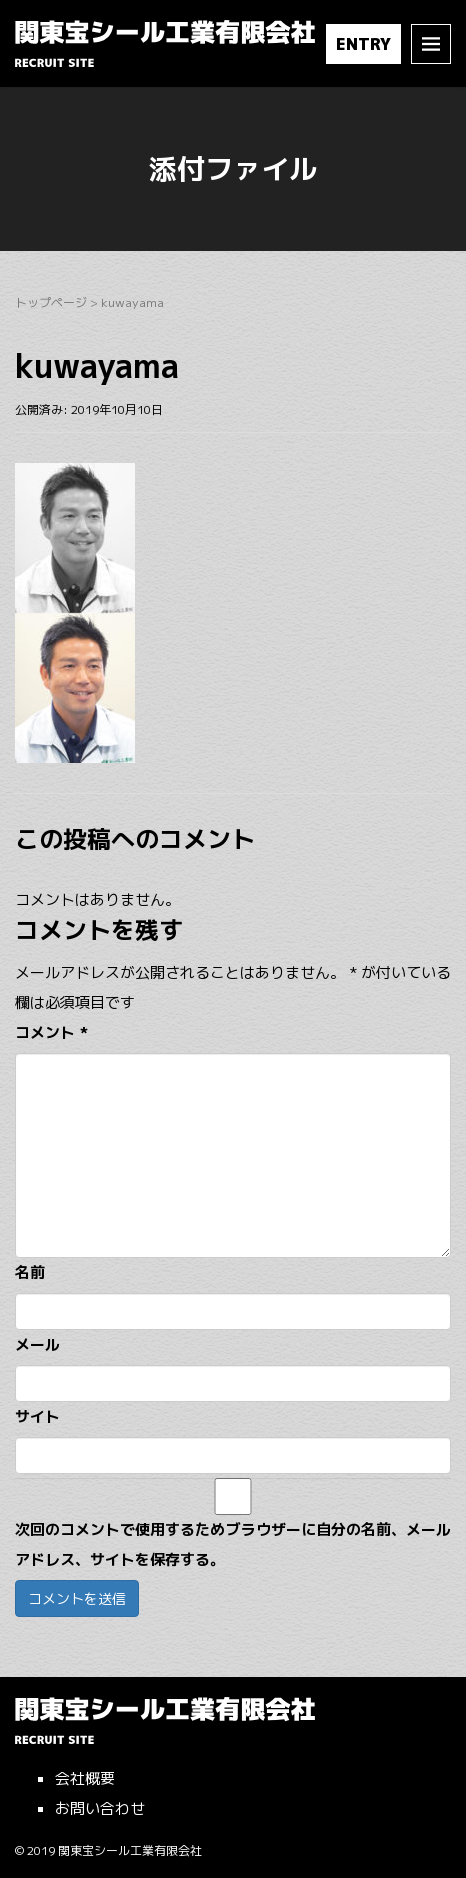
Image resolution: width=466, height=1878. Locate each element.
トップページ (51, 302)
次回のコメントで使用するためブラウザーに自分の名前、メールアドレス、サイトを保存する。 (233, 1544)
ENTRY (363, 44)
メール (37, 1344)
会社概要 (85, 1778)
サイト (37, 1416)
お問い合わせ (100, 1808)
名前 (30, 1272)
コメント (51, 1032)
